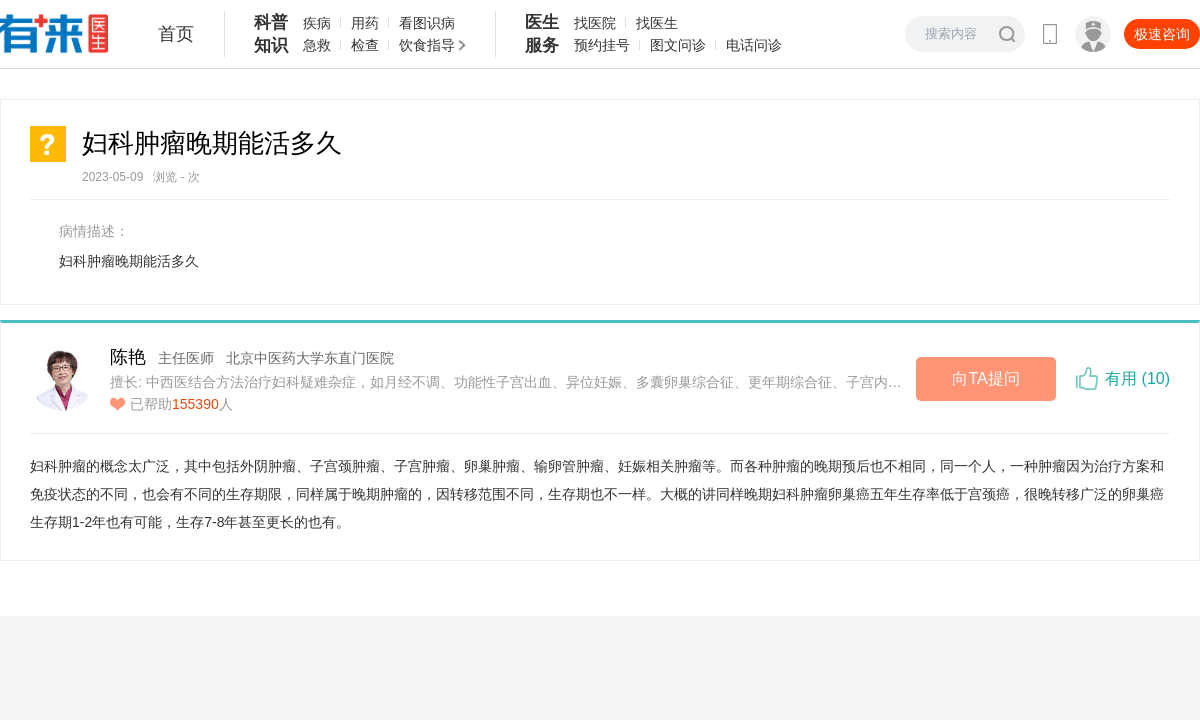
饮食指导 (427, 45)
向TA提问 (985, 378)
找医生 (657, 23)
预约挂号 (602, 45)
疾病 (317, 23)
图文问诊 (678, 45)
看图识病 (427, 23)
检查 (365, 45)
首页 (176, 34)
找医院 (595, 23)
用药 (365, 23)
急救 (317, 45)
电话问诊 (754, 45)
